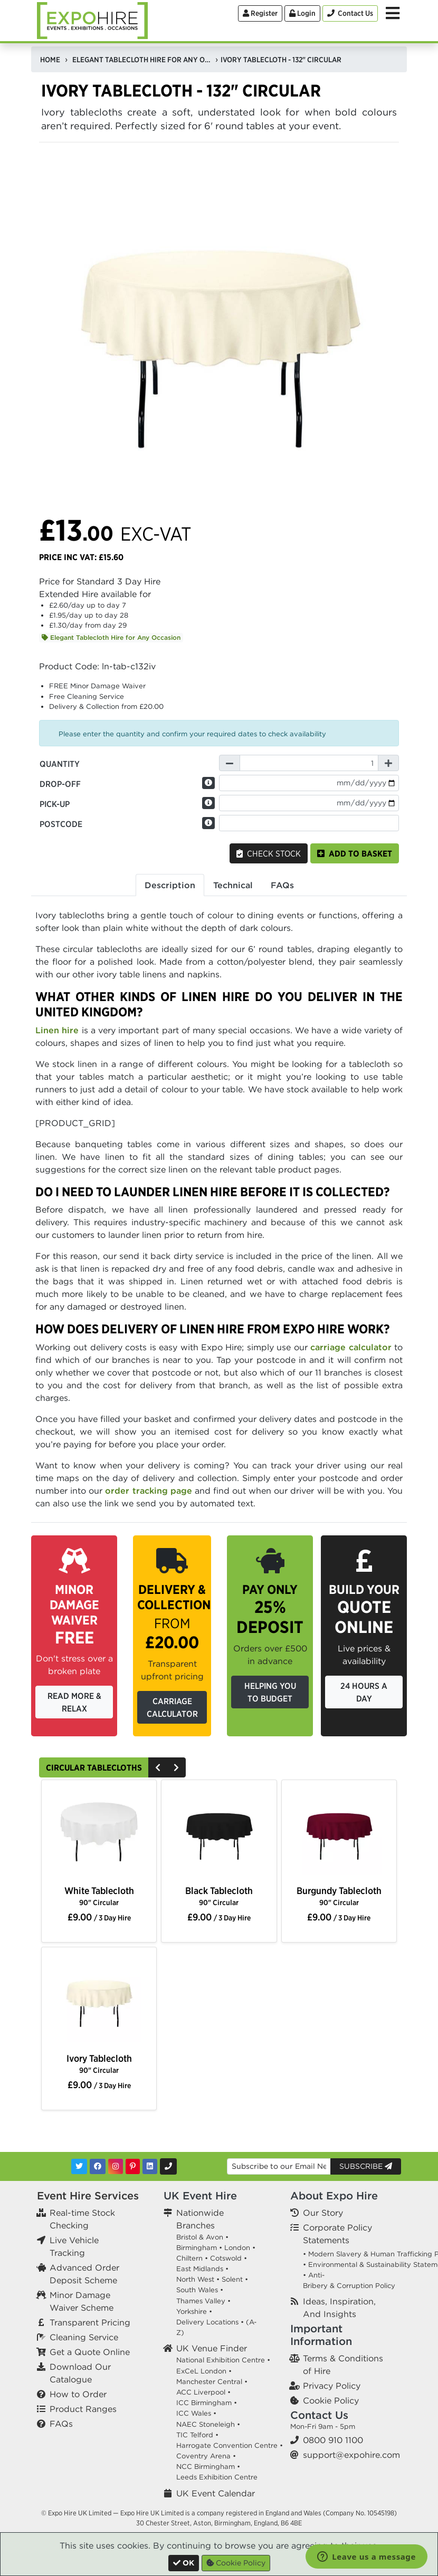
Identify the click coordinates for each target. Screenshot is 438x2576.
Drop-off (60, 783)
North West (195, 2279)
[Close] (183, 2563)
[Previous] (157, 1767)
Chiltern (189, 2258)
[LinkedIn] (149, 2166)
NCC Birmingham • (208, 2466)
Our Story (323, 2212)
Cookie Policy (331, 2400)
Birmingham (196, 2247)
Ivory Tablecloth (99, 2063)
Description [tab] (170, 885)
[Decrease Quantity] (229, 763)
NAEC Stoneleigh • (208, 2424)
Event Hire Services (88, 2195)
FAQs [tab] (282, 885)
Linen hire (57, 1030)
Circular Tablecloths (94, 1767)
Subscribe (365, 2166)
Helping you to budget (270, 1692)
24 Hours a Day (363, 1692)
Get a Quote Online (90, 2352)
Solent (232, 2279)
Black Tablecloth (219, 1896)
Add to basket (354, 853)
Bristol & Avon (199, 2237)
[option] (99, 1833)
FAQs (61, 2423)
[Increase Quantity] (388, 763)
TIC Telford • (197, 2434)
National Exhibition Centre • (223, 2360)
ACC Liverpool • (203, 2392)
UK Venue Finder (211, 2348)
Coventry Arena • (206, 2456)
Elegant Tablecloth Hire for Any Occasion (111, 637)
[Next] (176, 1767)
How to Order (78, 2394)
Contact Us (319, 2414)
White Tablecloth (99, 1896)
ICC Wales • (196, 2413)
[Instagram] (115, 2166)
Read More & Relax (74, 1702)
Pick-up (55, 804)
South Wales (197, 2289)
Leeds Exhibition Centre (217, 2477)
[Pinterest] (133, 2166)
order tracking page (148, 1490)
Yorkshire (191, 2311)
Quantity (60, 763)
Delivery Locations (207, 2322)
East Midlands (199, 2268)
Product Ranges (83, 2409)
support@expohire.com (351, 2454)
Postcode (61, 824)
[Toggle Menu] (392, 13)
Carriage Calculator (172, 1707)
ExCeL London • (204, 2371)
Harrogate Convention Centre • (229, 2445)
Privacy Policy (331, 2385)
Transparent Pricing (90, 2322)
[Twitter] (79, 2166)
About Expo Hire (334, 2195)
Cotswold (226, 2258)
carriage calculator (350, 1347)
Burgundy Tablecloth (339, 1896)
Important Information (321, 2335)
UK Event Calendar (215, 2493)
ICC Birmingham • (206, 2402)
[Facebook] (98, 2166)
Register (260, 13)
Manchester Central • (211, 2381)
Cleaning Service (84, 2337)
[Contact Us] (350, 13)
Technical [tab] (233, 885)
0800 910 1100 (333, 2440)
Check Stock (268, 853)
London (237, 2247)
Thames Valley (200, 2300)
